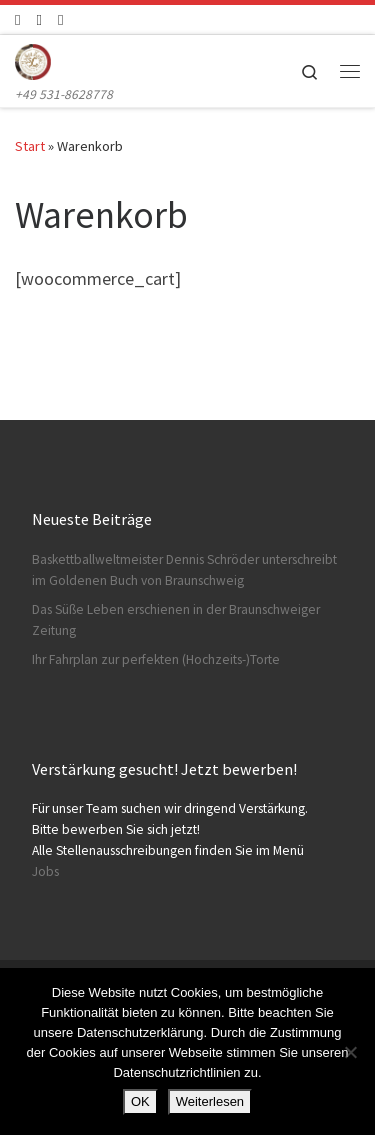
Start (30, 146)
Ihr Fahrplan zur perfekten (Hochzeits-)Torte (156, 659)
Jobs (45, 871)
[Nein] (350, 1052)
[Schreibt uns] (60, 19)
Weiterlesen (210, 1101)
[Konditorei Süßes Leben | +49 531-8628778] (33, 59)
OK (140, 1101)
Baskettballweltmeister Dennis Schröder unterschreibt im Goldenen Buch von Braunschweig (184, 570)
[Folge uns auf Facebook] (17, 19)
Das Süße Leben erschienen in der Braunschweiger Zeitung (176, 620)
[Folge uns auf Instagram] (38, 19)
